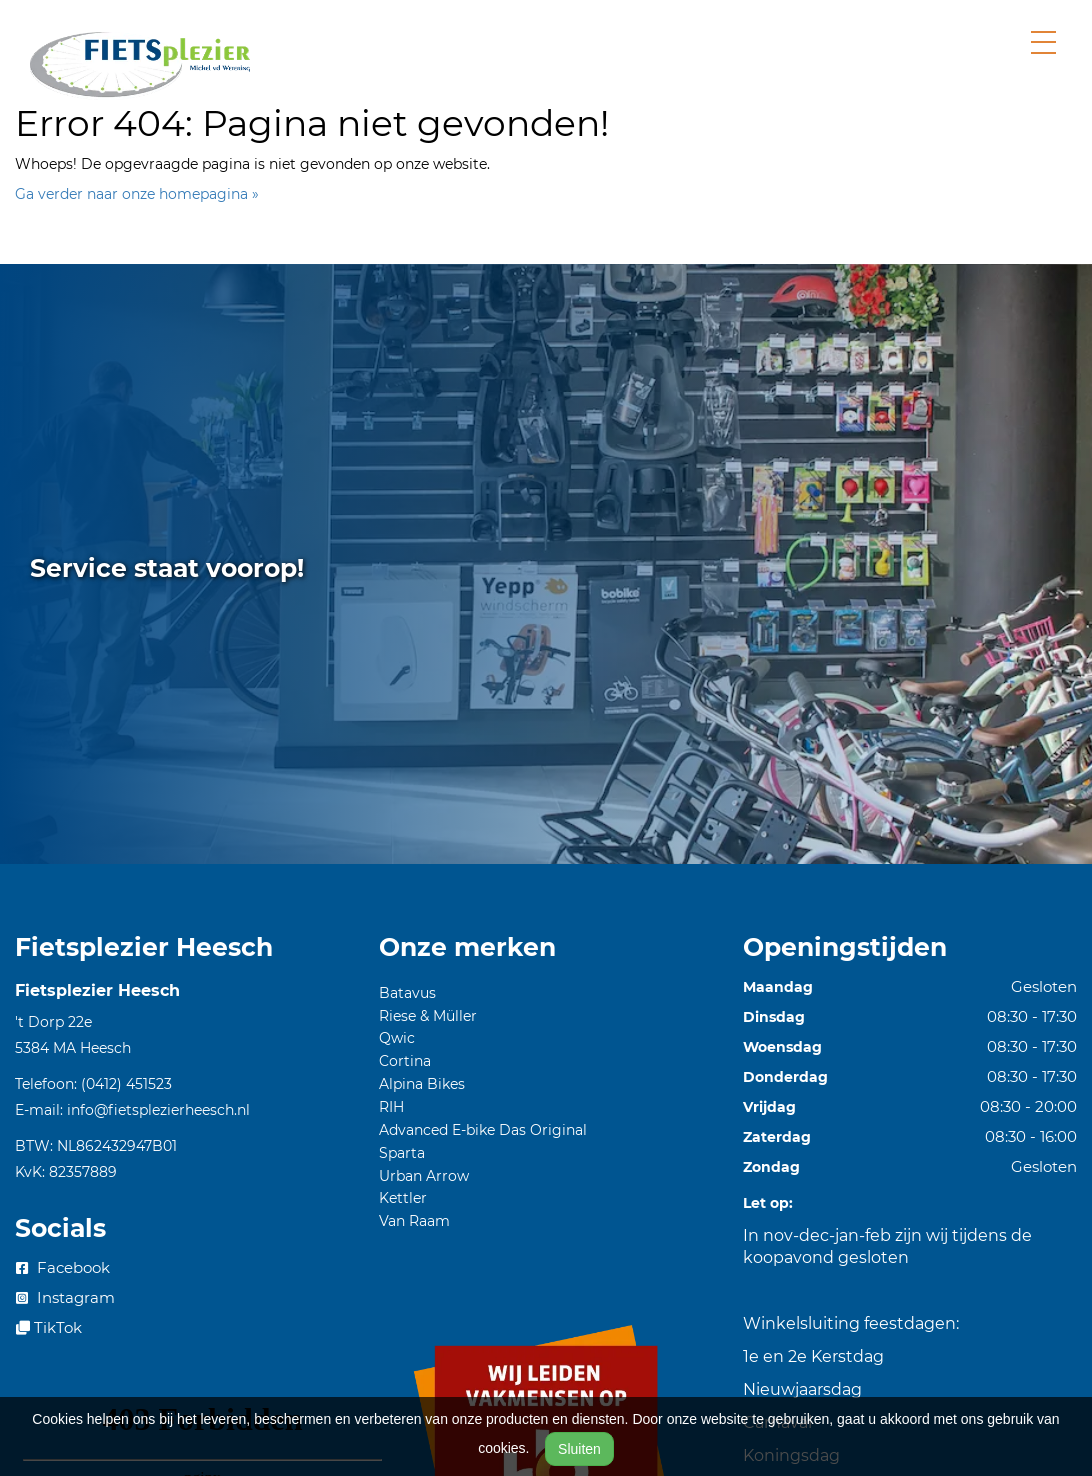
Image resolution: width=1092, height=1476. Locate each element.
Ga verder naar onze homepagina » (137, 194)
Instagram (65, 1297)
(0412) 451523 (126, 1084)
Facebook (63, 1267)
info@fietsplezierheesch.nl (158, 1110)
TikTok (49, 1327)
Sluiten (579, 1449)
